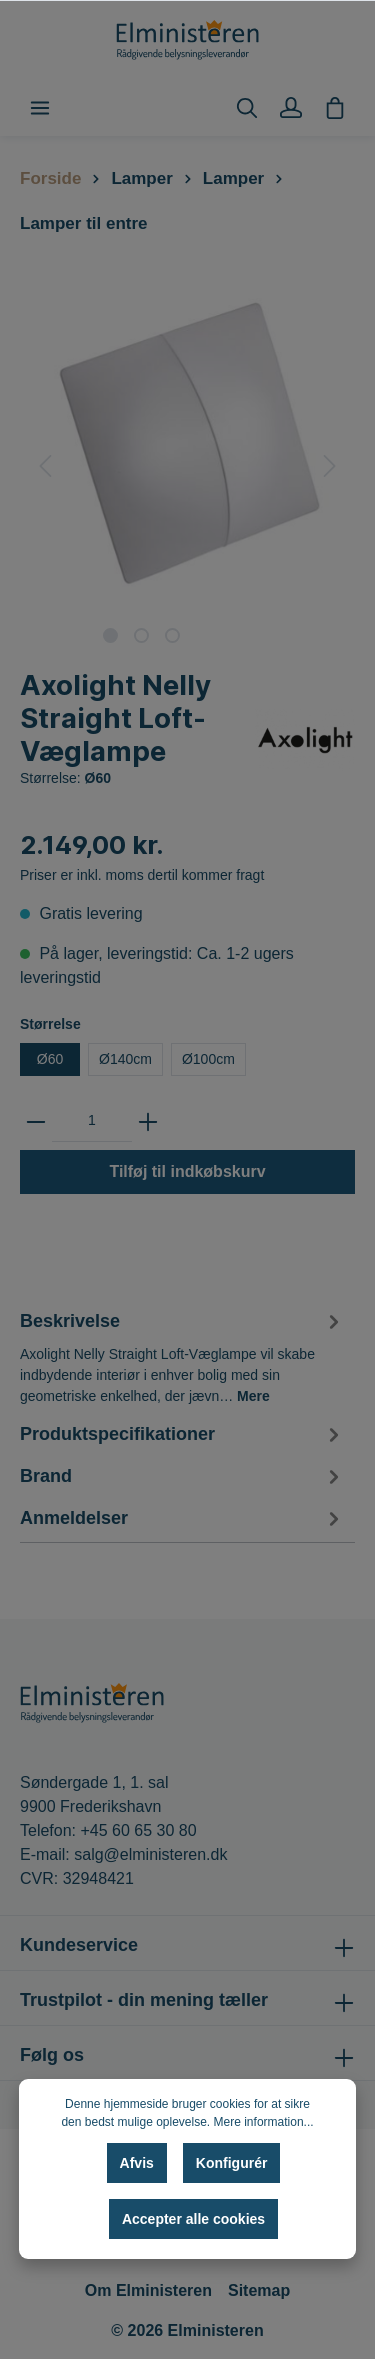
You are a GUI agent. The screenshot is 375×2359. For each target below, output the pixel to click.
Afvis (137, 2163)
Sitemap (259, 2290)
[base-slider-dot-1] (110, 635)
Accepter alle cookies (193, 2219)
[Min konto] (291, 108)
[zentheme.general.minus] (36, 1121)
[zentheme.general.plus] (148, 1121)
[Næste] (330, 466)
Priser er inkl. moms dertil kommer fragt (142, 875)
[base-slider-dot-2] (141, 635)
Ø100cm (208, 1059)
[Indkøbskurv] (335, 108)
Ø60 (50, 1059)
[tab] (182, 1355)
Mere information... (264, 2122)
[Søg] (247, 108)
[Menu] (40, 108)
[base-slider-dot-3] (172, 635)
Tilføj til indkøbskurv (187, 1171)
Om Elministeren (148, 2290)
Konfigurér (232, 2163)
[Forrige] (45, 466)
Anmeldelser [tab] (182, 1518)
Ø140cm (125, 1059)
